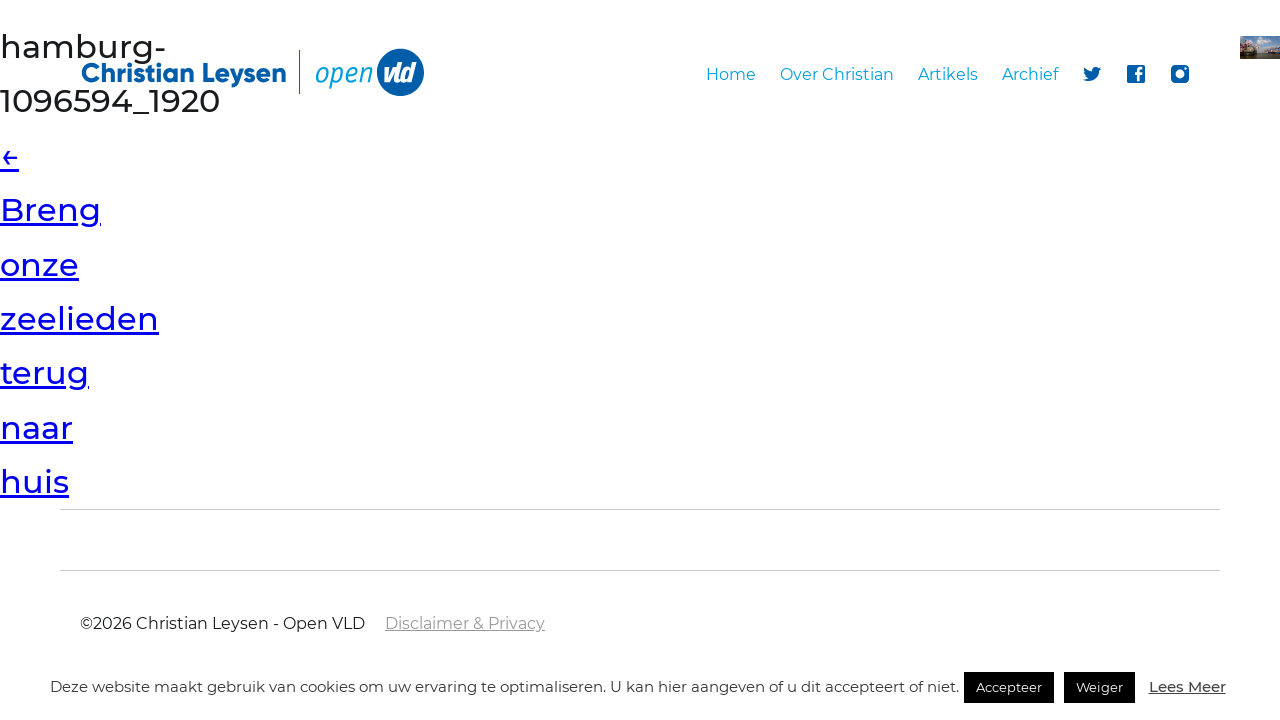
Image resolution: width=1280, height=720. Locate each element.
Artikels (948, 74)
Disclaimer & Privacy (465, 623)
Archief (1030, 74)
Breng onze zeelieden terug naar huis (79, 318)
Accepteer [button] (1009, 687)
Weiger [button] (1099, 687)
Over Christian (837, 74)
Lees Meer (1187, 686)
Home (731, 74)
